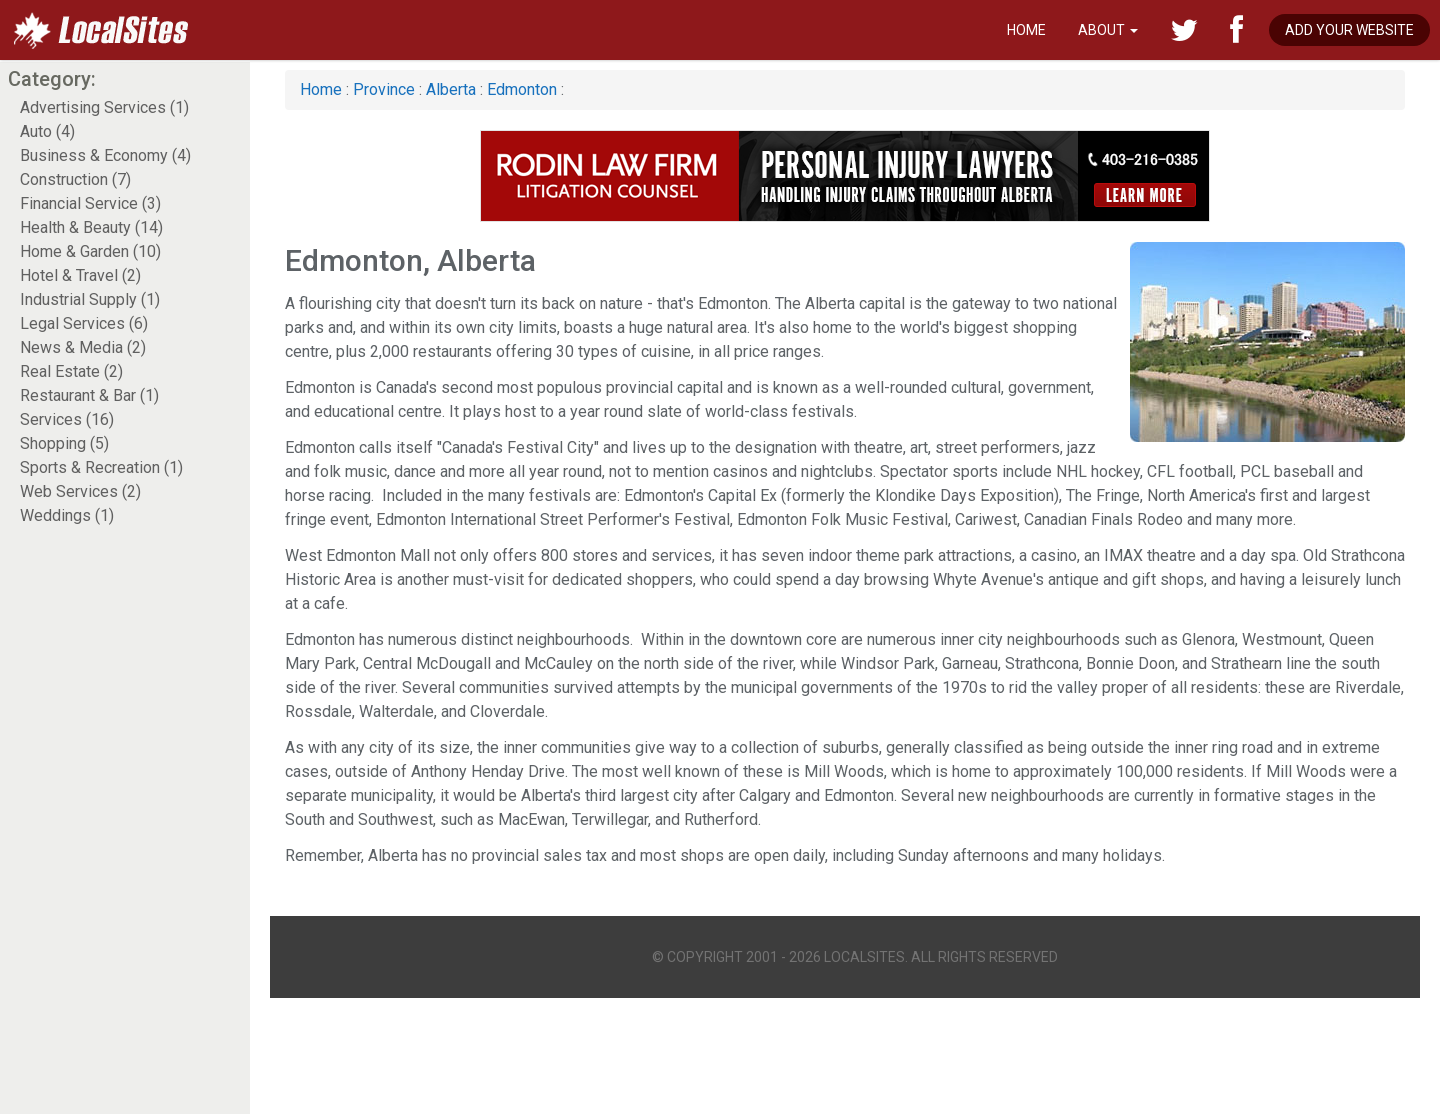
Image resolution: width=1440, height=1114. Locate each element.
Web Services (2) (80, 491)
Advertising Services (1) (104, 107)
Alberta (451, 89)
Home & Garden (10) (90, 251)
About (1108, 30)
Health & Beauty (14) (91, 227)
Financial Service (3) (90, 203)
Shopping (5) (64, 443)
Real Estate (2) (71, 371)
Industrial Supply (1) (90, 299)
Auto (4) (47, 131)
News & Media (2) (83, 347)
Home (1026, 30)
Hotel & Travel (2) (80, 275)
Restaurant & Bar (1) (89, 395)
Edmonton (522, 89)
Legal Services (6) (84, 323)
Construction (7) (75, 179)
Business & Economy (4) (105, 155)
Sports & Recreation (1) (101, 467)
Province (384, 89)
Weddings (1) (67, 515)
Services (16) (67, 419)
